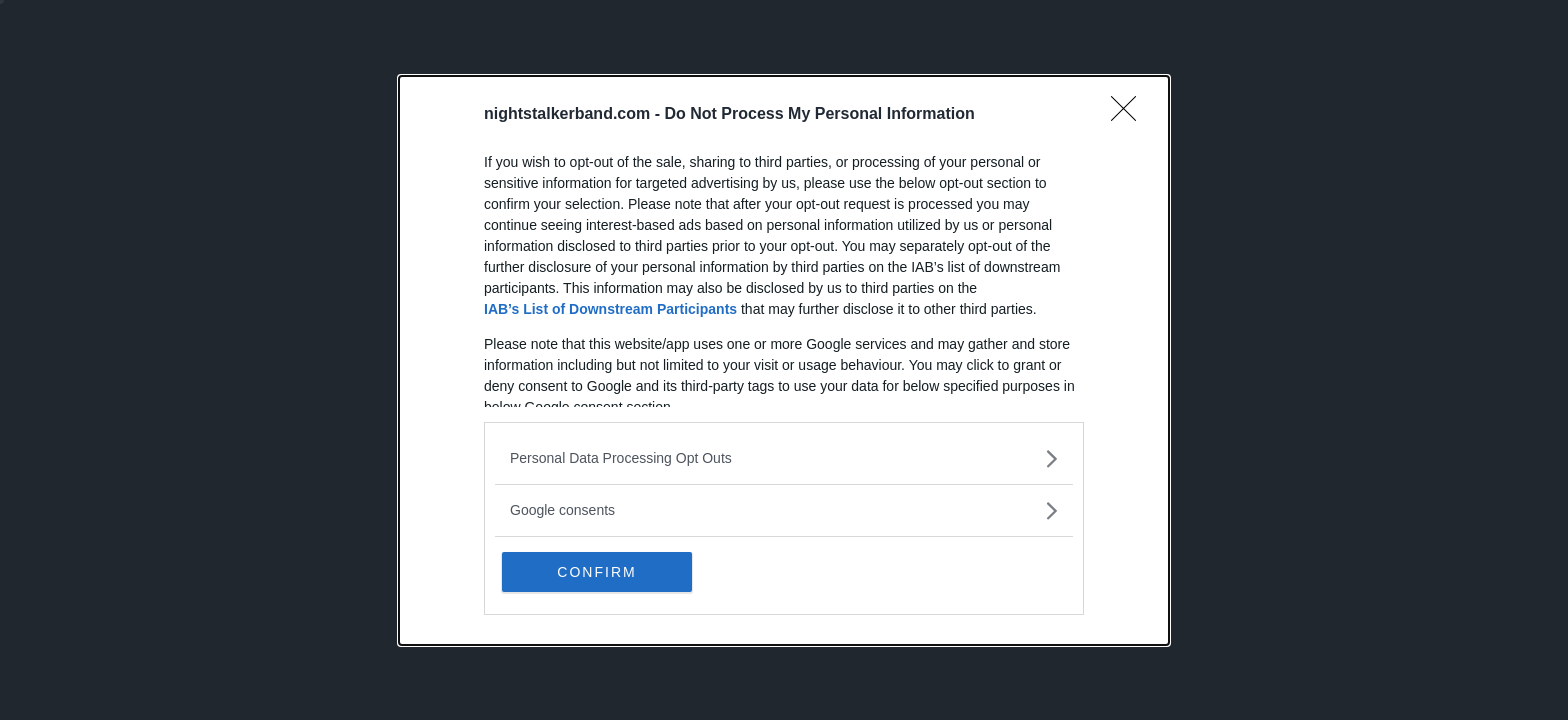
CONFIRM (596, 572)
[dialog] (784, 360)
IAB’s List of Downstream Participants (610, 309)
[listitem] (784, 458)
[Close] (1130, 115)
